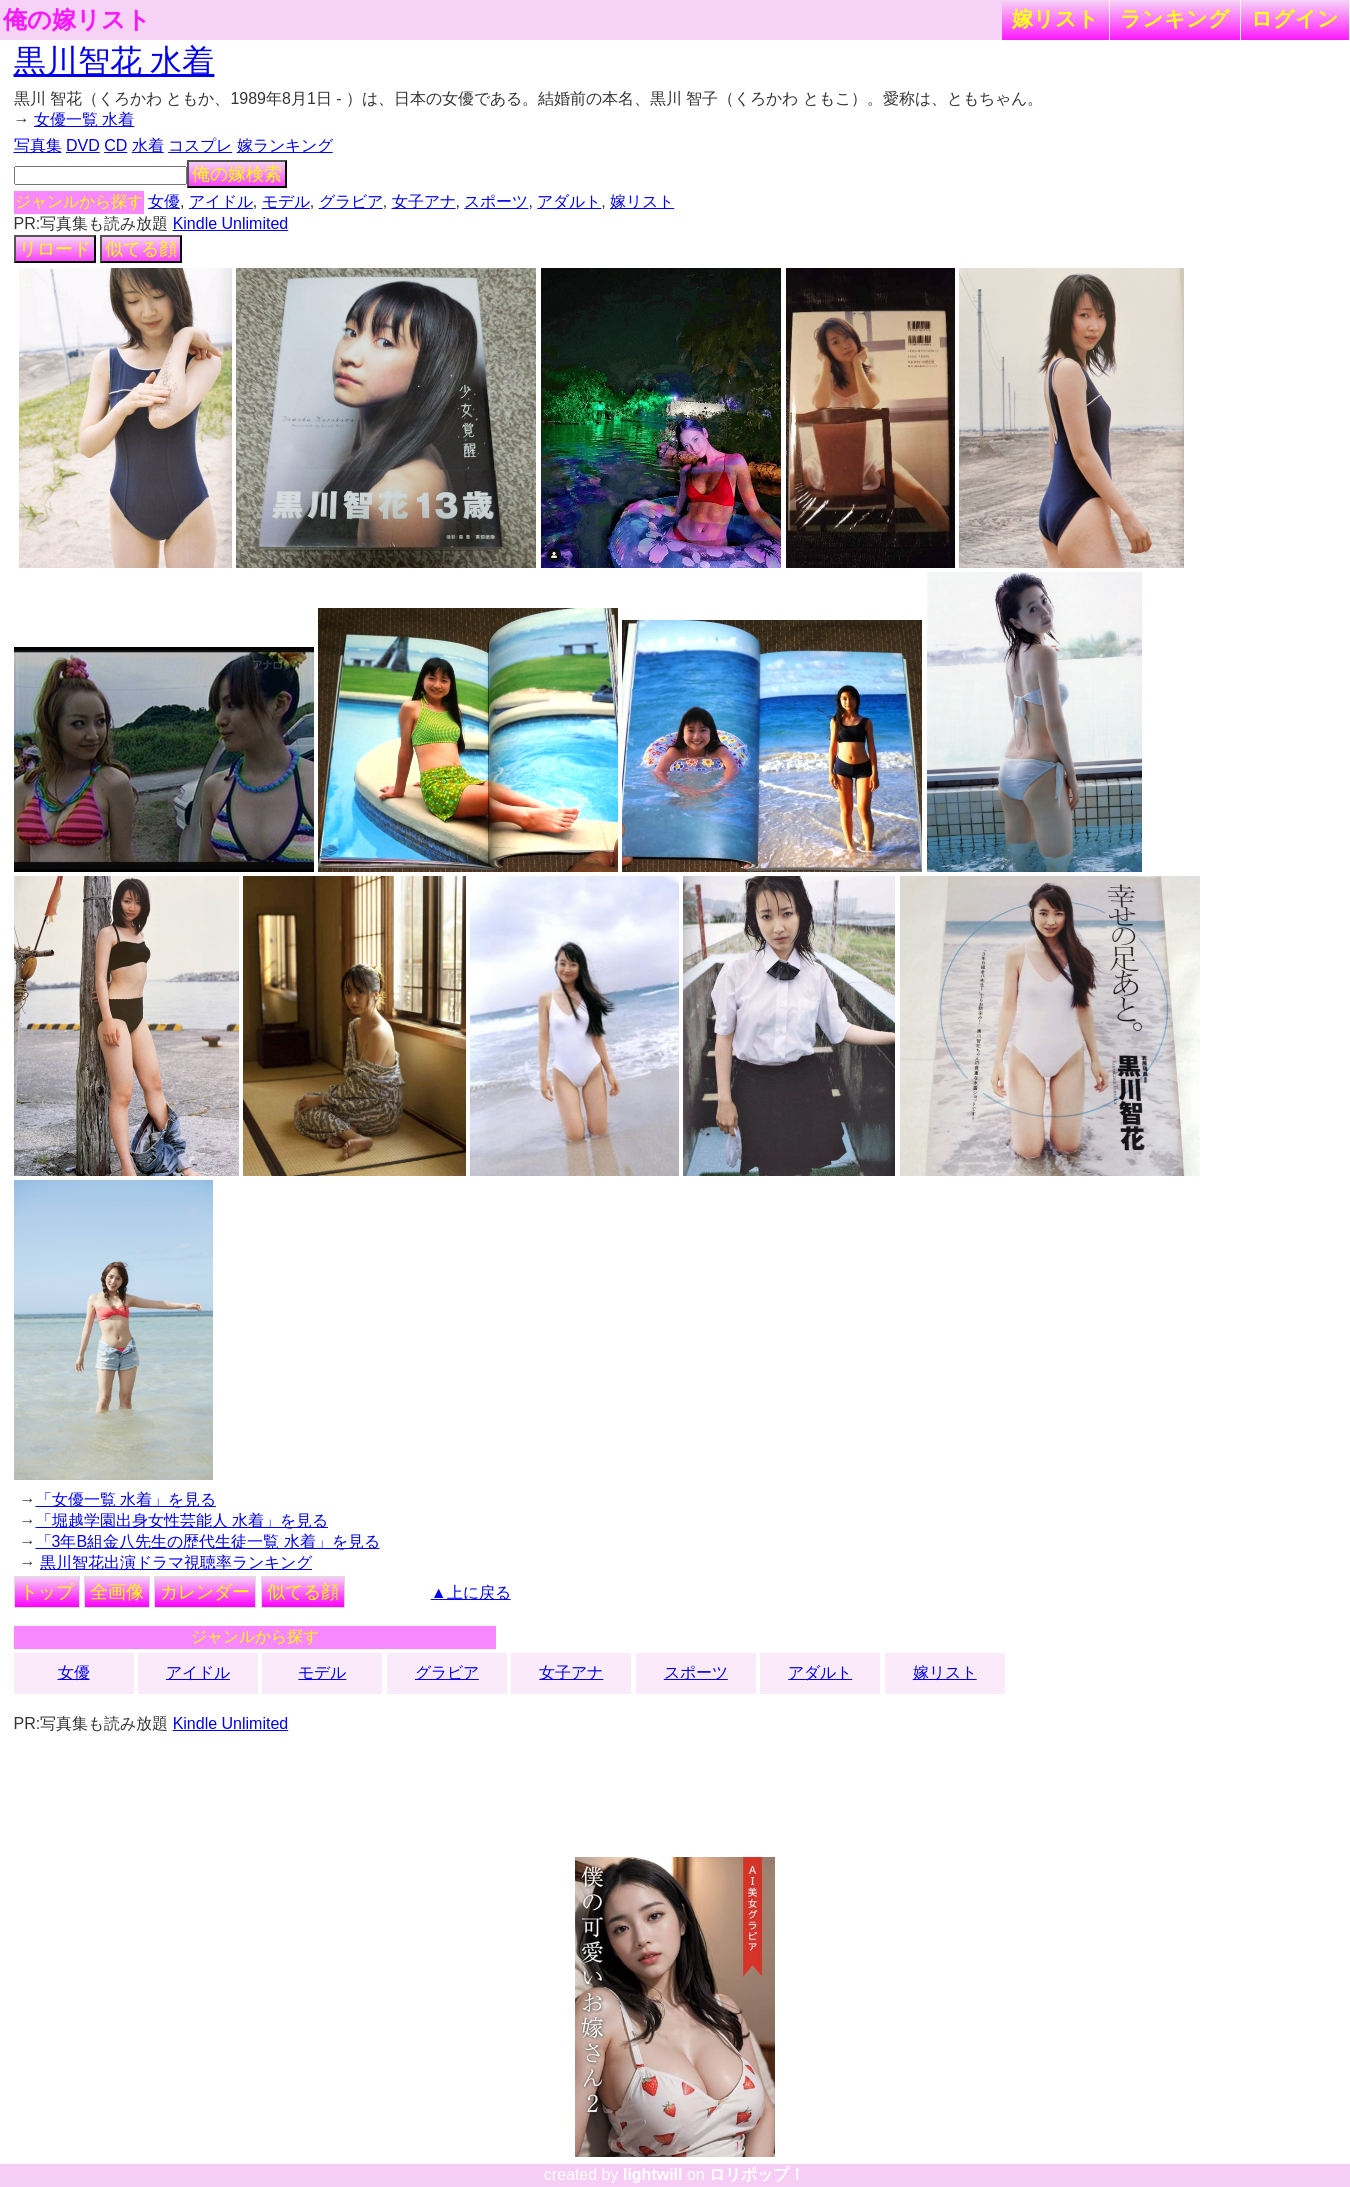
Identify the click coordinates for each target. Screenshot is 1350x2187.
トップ (47, 1592)
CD (115, 145)
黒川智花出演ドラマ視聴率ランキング (176, 1562)
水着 (148, 145)
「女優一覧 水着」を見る (126, 1499)
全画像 (117, 1592)
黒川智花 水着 (114, 61)
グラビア (351, 201)
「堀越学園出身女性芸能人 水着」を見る (182, 1520)
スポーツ (496, 201)
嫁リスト (1055, 18)
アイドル (221, 201)
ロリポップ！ (757, 2174)
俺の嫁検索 (237, 174)
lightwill (653, 2174)
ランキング (1175, 18)
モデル (286, 201)
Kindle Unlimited (231, 223)
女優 (164, 201)
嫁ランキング (285, 145)
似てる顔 (141, 249)
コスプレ (200, 145)
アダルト (569, 201)
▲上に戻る (471, 1592)
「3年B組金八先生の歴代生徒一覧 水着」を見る (208, 1541)
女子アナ (424, 201)
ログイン (1295, 18)
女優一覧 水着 (84, 119)
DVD (83, 145)
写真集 (38, 145)
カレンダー (205, 1592)
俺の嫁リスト (77, 20)
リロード (55, 249)
